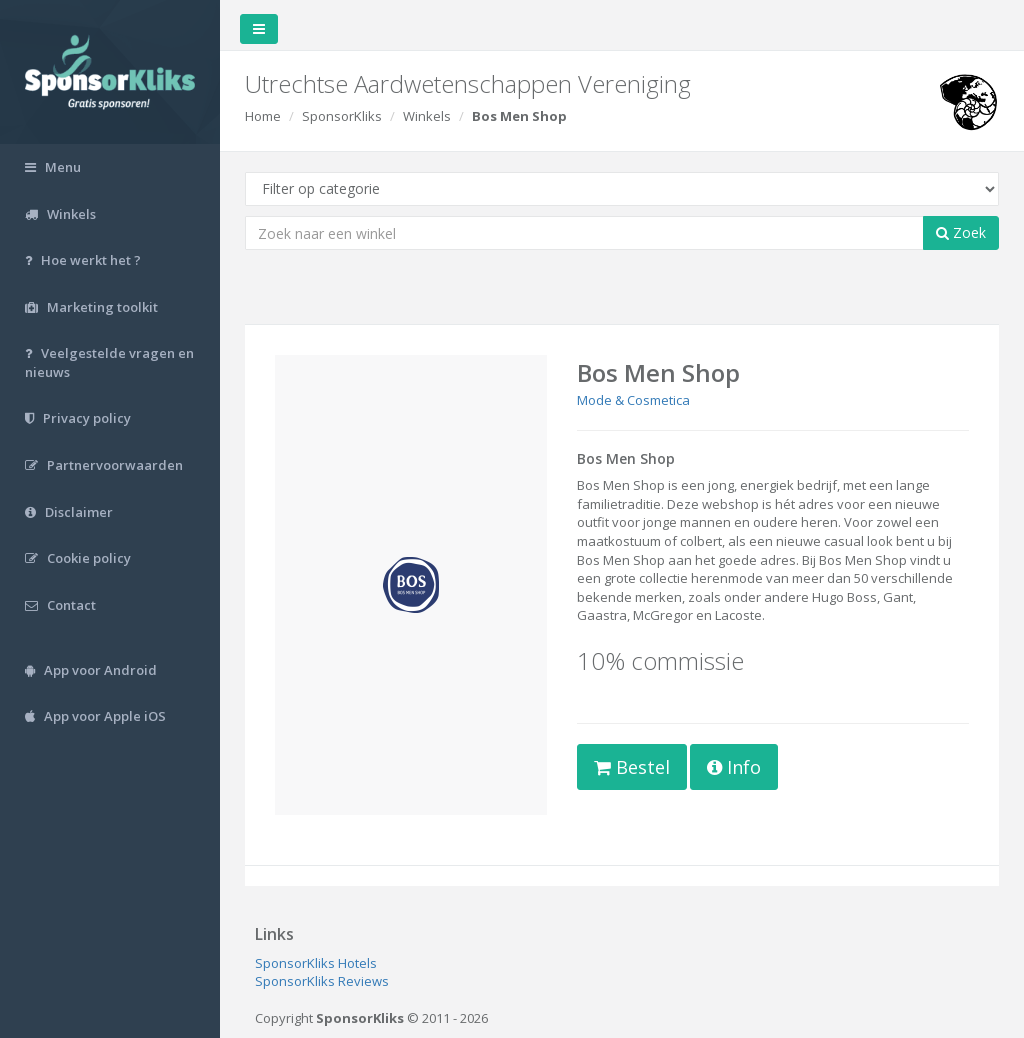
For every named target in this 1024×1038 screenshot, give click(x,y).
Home (263, 116)
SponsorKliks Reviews (322, 981)
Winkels (427, 116)
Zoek (961, 232)
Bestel (632, 767)
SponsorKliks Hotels (316, 963)
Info (734, 767)
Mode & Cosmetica (633, 400)
